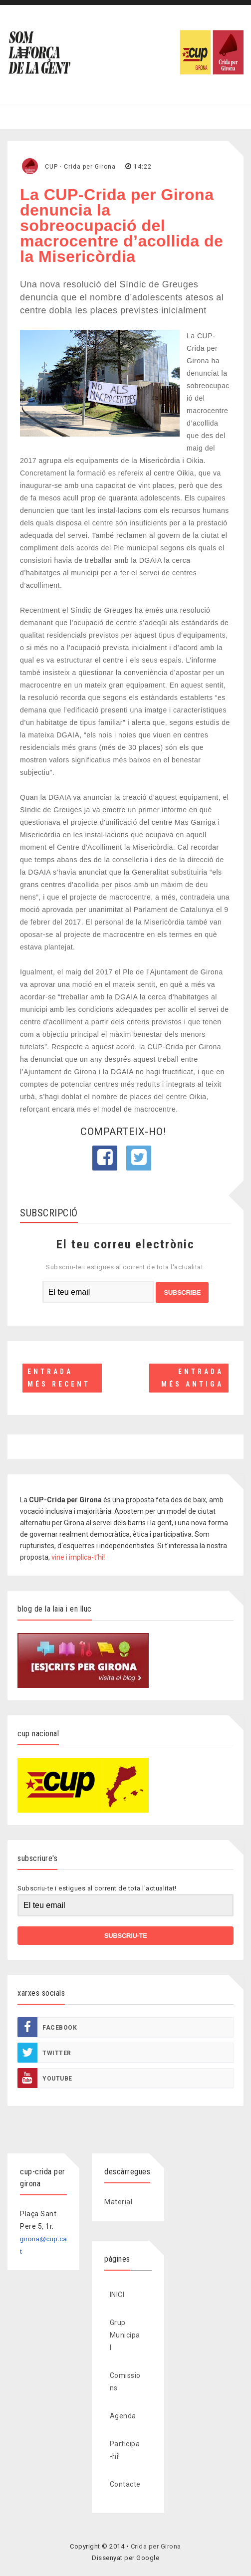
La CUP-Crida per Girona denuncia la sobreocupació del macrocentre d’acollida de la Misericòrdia (121, 225)
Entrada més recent (58, 1378)
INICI (117, 2295)
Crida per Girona (156, 2546)
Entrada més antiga (192, 1378)
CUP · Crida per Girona (80, 166)
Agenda (123, 2416)
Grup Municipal (125, 2335)
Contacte (125, 2484)
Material (118, 2202)
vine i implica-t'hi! (78, 1557)
